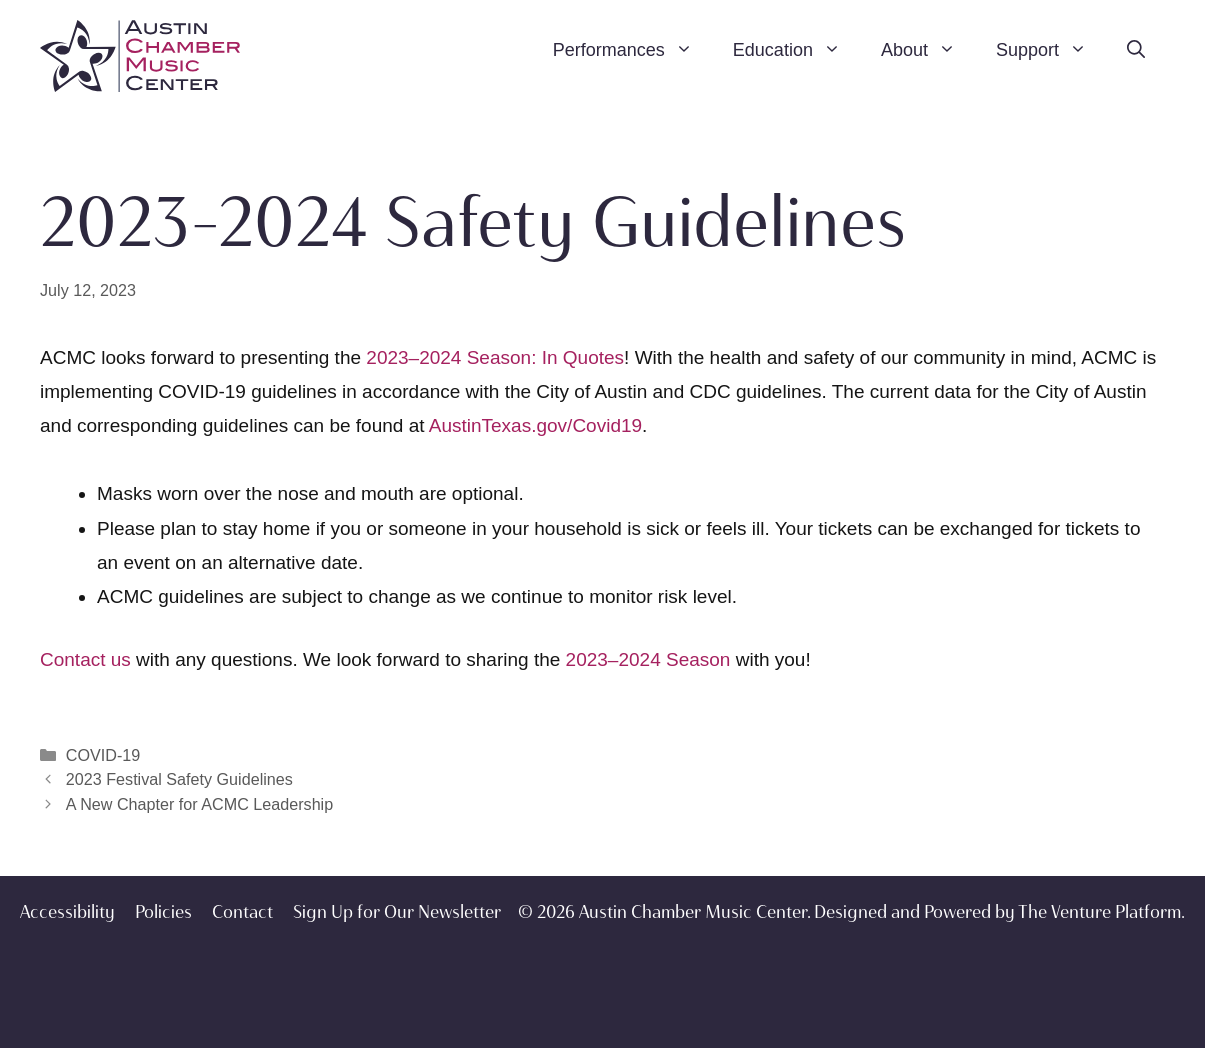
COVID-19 (103, 755)
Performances (633, 50)
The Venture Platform (1099, 912)
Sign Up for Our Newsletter (397, 912)
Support (1051, 50)
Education (797, 50)
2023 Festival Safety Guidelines (179, 779)
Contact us (85, 659)
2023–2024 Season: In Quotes (495, 357)
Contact (242, 912)
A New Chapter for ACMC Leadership (199, 804)
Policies (163, 912)
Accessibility (67, 912)
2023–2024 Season (648, 659)
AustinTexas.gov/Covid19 (535, 425)
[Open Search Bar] (1136, 50)
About (928, 50)
